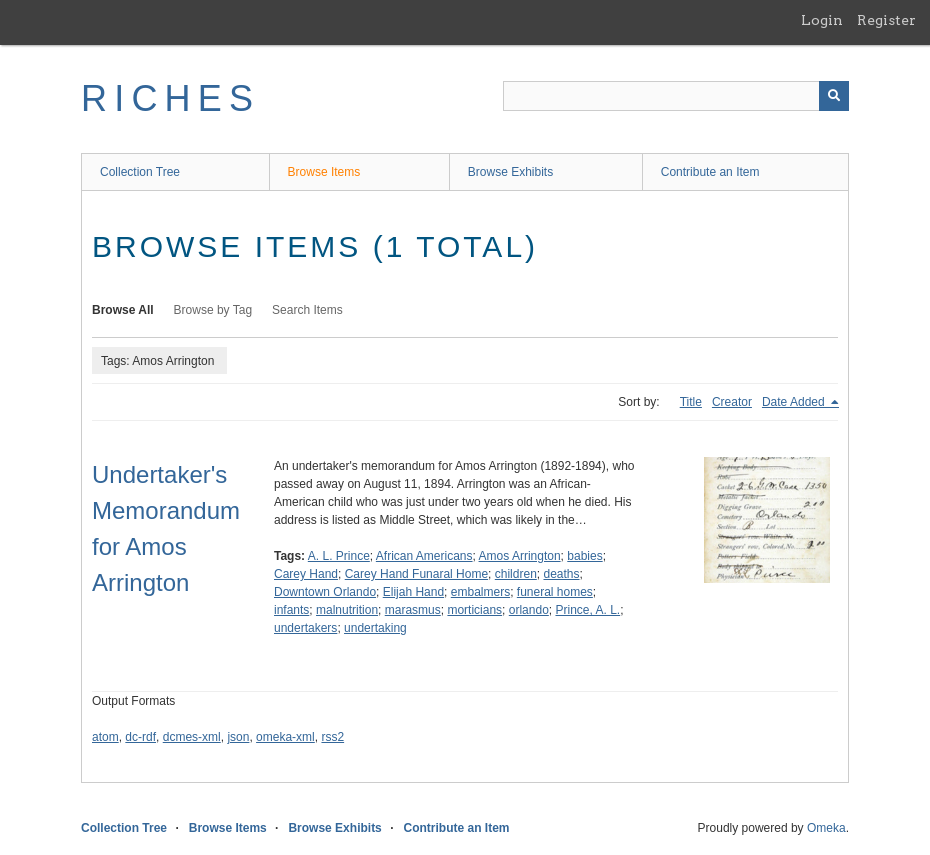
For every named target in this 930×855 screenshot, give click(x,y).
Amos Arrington (520, 556)
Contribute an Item (710, 172)
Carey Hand (306, 574)
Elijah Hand (413, 592)
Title (691, 402)
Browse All (123, 310)
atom (105, 737)
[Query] (676, 96)
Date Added (795, 402)
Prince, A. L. (587, 610)
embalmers (480, 592)
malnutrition (347, 610)
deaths (561, 574)
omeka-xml (285, 737)
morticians (474, 610)
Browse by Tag (213, 310)
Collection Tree (140, 172)
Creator (732, 402)
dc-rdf (140, 737)
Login (822, 20)
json (238, 737)
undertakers (305, 628)
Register (886, 20)
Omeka (826, 828)
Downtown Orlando (325, 592)
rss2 (332, 737)
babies (584, 556)
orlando (529, 610)
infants (291, 610)
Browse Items (324, 172)
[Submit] (834, 96)
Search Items (307, 310)
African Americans (424, 556)
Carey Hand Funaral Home (416, 574)
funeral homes (555, 592)
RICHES (170, 98)
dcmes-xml (192, 737)
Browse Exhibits (510, 172)
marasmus (413, 610)
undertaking (375, 628)
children (516, 574)
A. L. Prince (339, 556)
